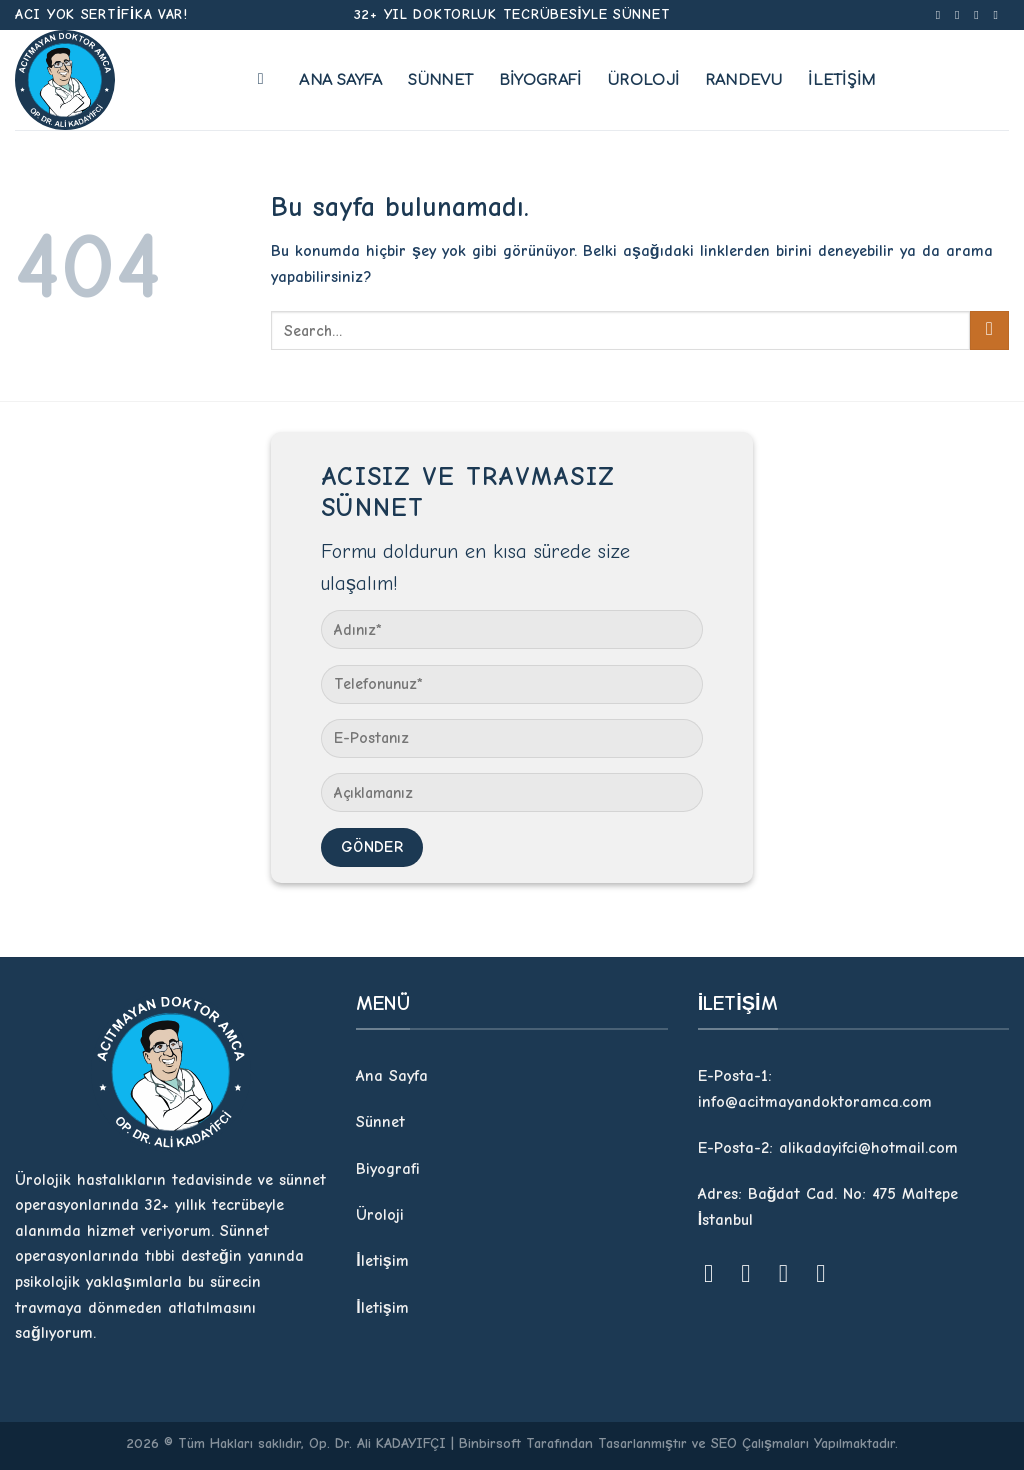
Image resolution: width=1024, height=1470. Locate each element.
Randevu (744, 80)
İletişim (841, 80)
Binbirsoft (490, 1443)
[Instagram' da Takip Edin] (961, 15)
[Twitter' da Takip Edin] (980, 15)
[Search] (266, 78)
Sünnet (441, 80)
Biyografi (540, 80)
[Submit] (989, 330)
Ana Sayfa (340, 80)
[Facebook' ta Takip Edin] (942, 15)
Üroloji (643, 80)
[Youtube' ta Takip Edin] (999, 15)
